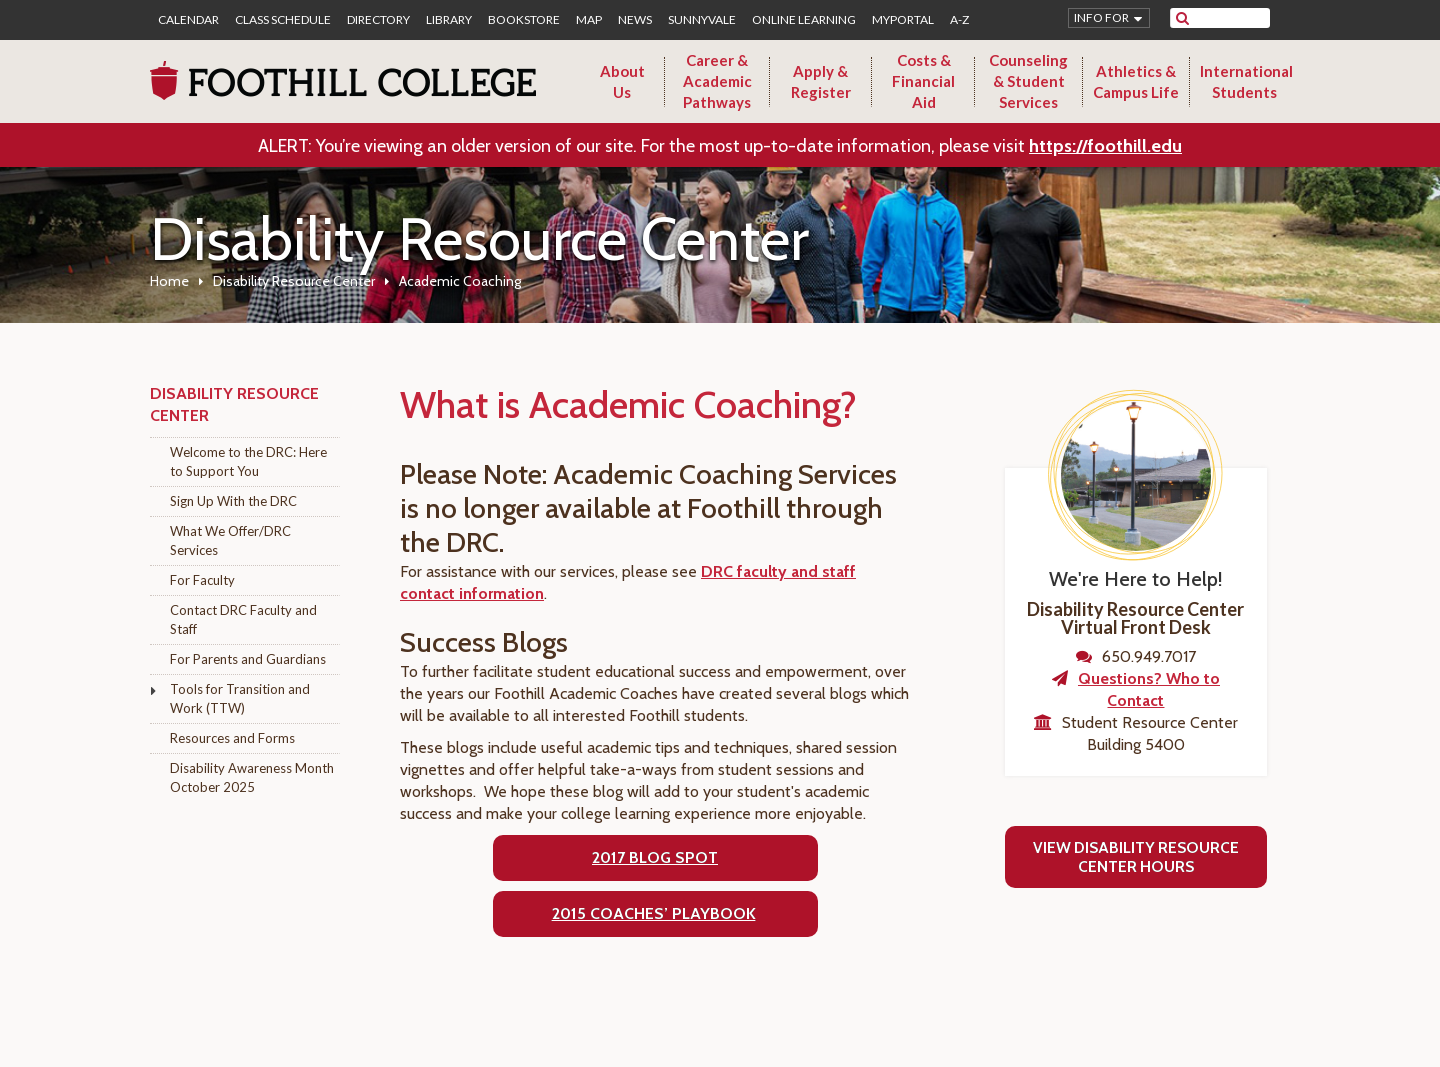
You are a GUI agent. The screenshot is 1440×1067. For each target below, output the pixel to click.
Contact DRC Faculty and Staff (243, 619)
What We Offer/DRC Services (230, 540)
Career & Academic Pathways (717, 81)
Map (589, 20)
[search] (1232, 18)
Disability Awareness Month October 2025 (252, 777)
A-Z (959, 20)
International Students (1246, 81)
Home (169, 281)
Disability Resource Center (294, 281)
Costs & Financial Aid (923, 81)
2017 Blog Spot (655, 857)
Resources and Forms (232, 738)
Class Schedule (283, 20)
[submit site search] (1182, 18)
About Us (622, 81)
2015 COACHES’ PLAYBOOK (654, 913)
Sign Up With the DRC (233, 501)
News (635, 20)
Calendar (188, 20)
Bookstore (524, 20)
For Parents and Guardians (248, 659)
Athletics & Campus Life (1136, 81)
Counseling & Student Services (1028, 81)
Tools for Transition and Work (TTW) (240, 698)
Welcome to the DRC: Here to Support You (248, 461)
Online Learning (804, 20)
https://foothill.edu (1105, 146)
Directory (378, 20)
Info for (1101, 17)
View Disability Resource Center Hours (1136, 857)
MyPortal (903, 20)
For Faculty (202, 580)
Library (449, 20)
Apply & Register (821, 81)
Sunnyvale (702, 20)
